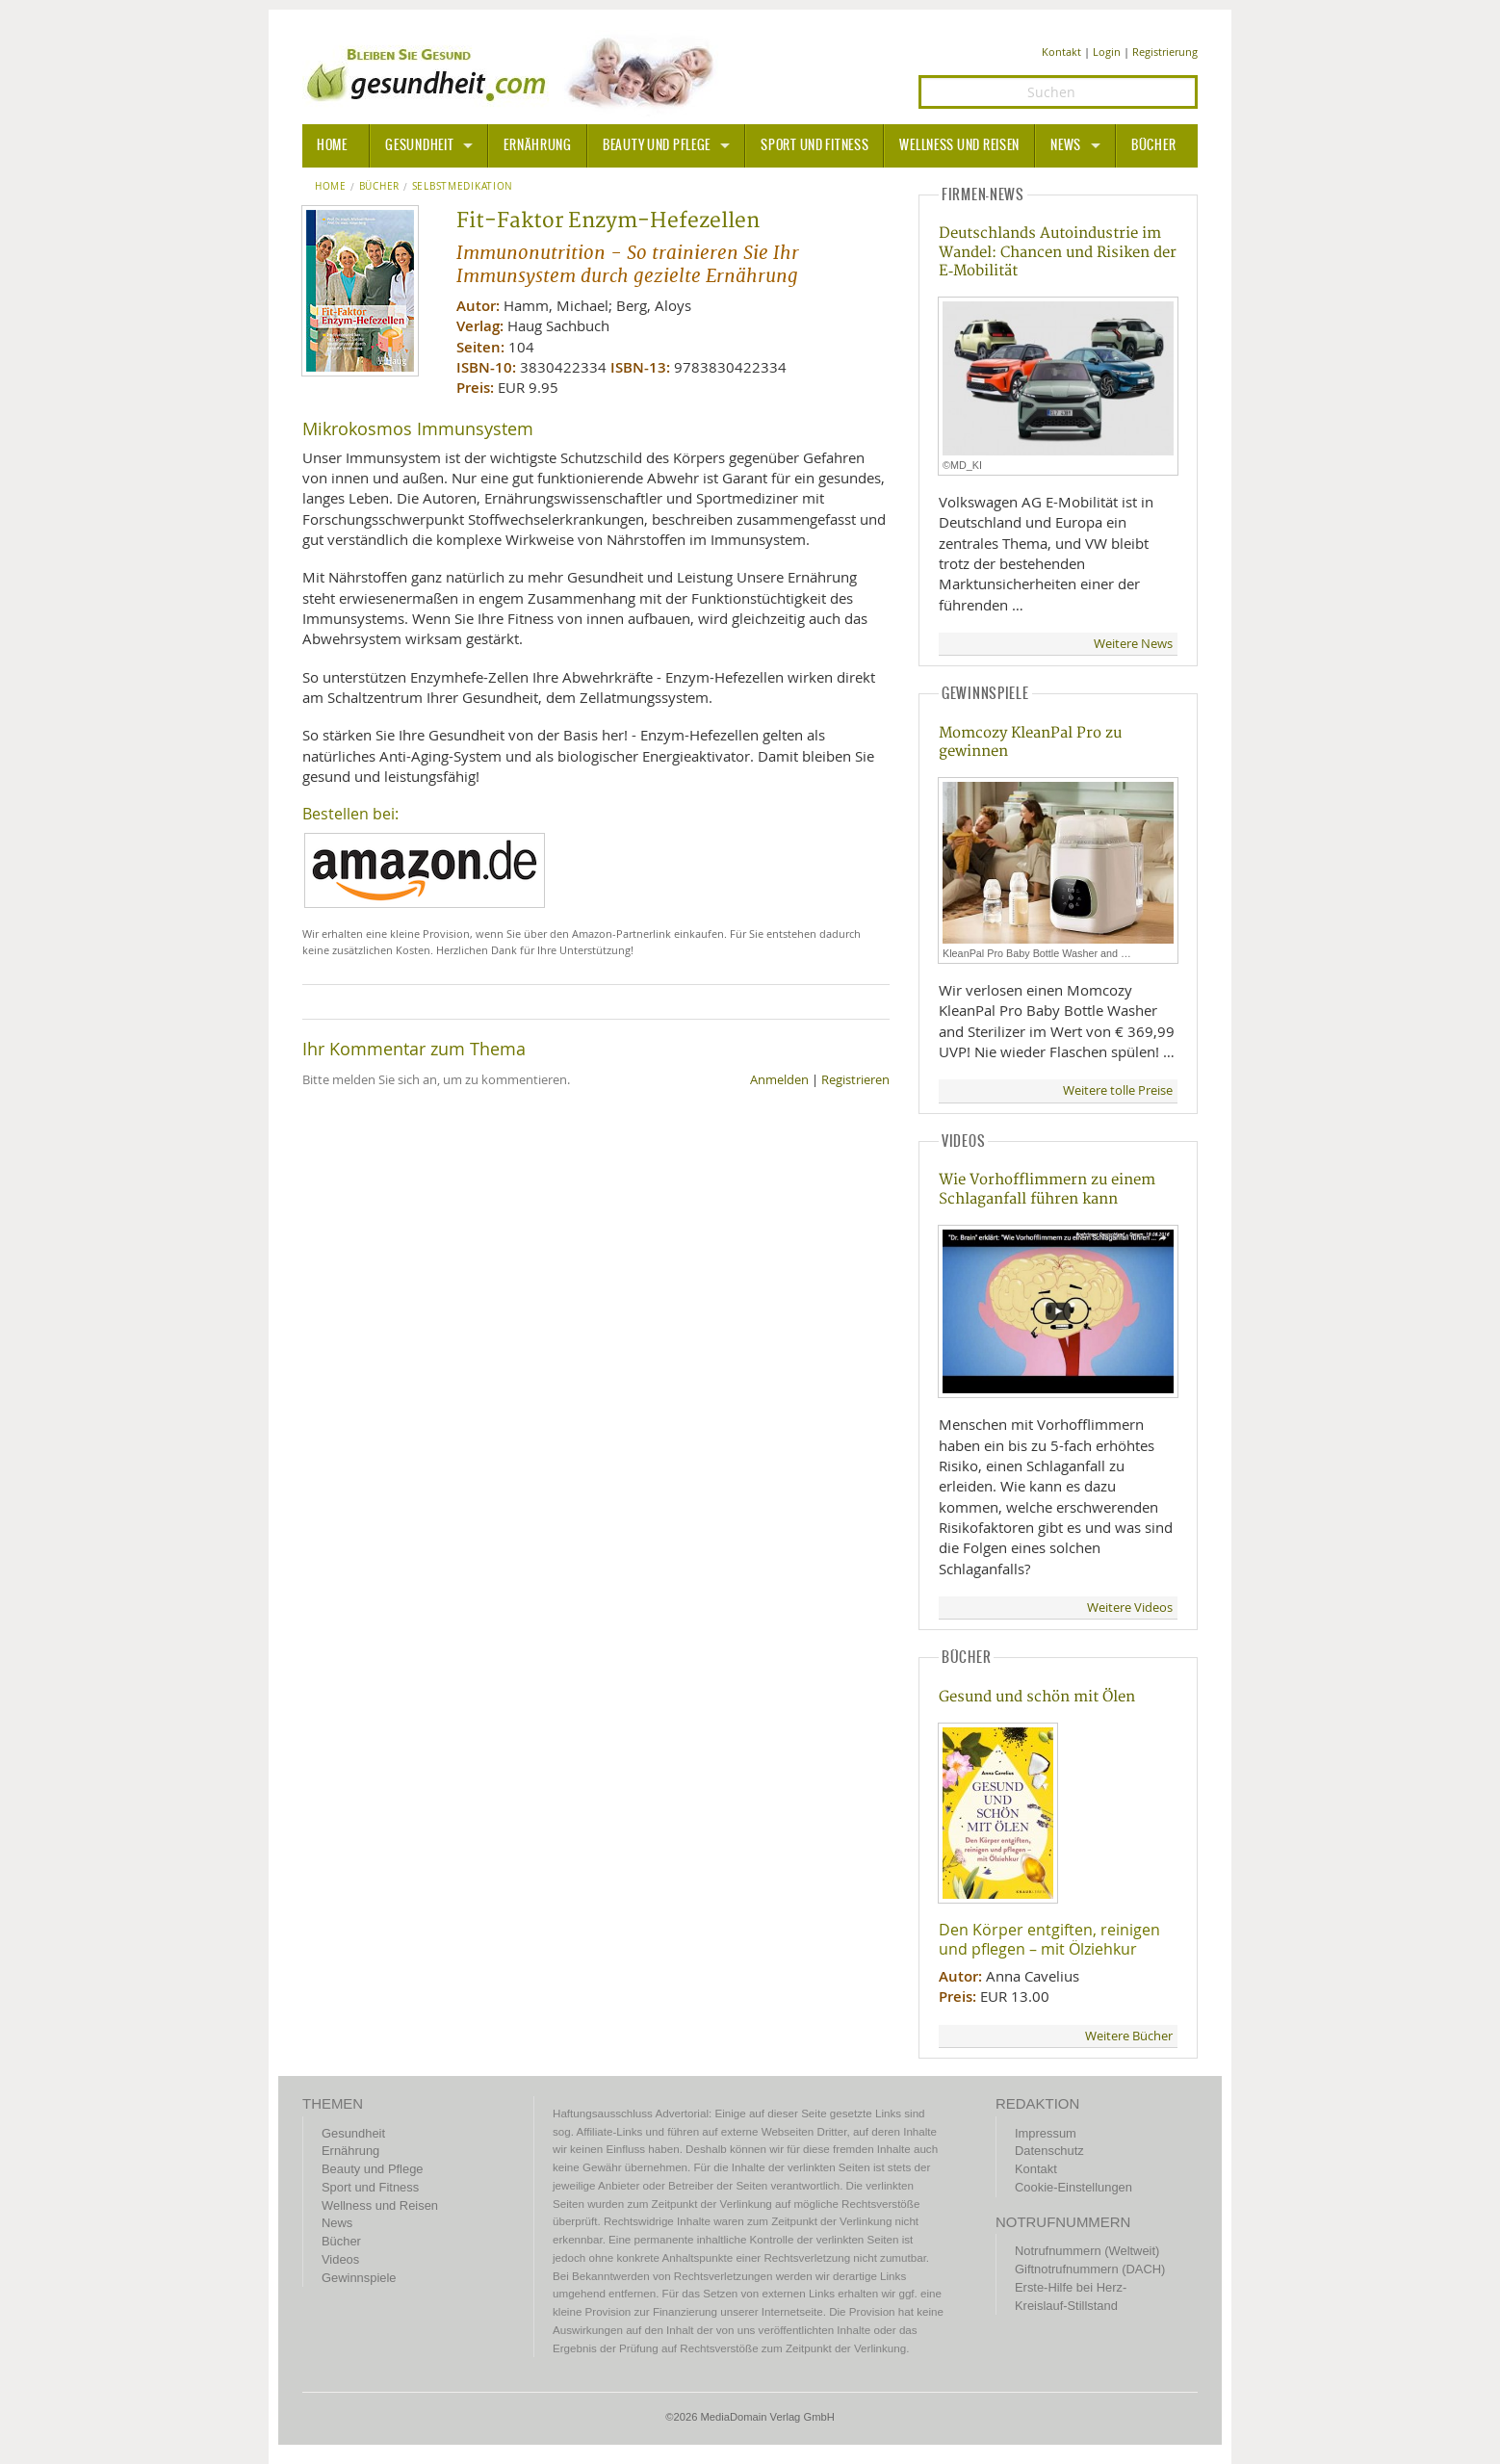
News (1065, 145)
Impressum (1045, 2133)
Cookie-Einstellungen (1073, 2187)
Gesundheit (419, 145)
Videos (340, 2259)
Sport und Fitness (814, 145)
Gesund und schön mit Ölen (1037, 1697)
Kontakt (1061, 51)
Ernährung (537, 145)
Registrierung (1165, 51)
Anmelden (779, 1080)
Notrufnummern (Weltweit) (1087, 2251)
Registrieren (855, 1080)
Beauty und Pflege (657, 145)
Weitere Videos (1130, 1607)
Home (331, 187)
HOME (332, 145)
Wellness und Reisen (959, 145)
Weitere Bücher (1129, 2036)
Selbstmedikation (463, 187)
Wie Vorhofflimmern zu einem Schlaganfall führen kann (1047, 1189)
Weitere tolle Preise (1118, 1090)
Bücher (1153, 145)
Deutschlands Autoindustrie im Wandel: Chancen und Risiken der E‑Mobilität (1058, 252)
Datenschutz (1049, 2150)
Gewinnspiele (359, 2277)
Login (1107, 51)
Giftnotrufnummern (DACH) (1090, 2269)
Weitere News (1133, 643)
